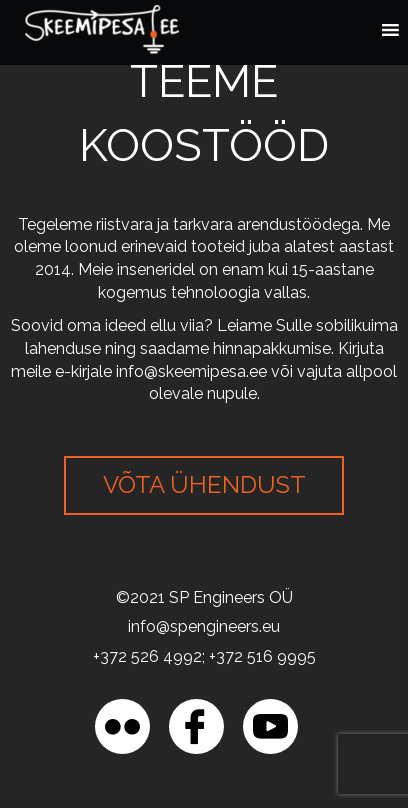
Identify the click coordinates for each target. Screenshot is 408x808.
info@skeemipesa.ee (191, 371)
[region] (204, 637)
